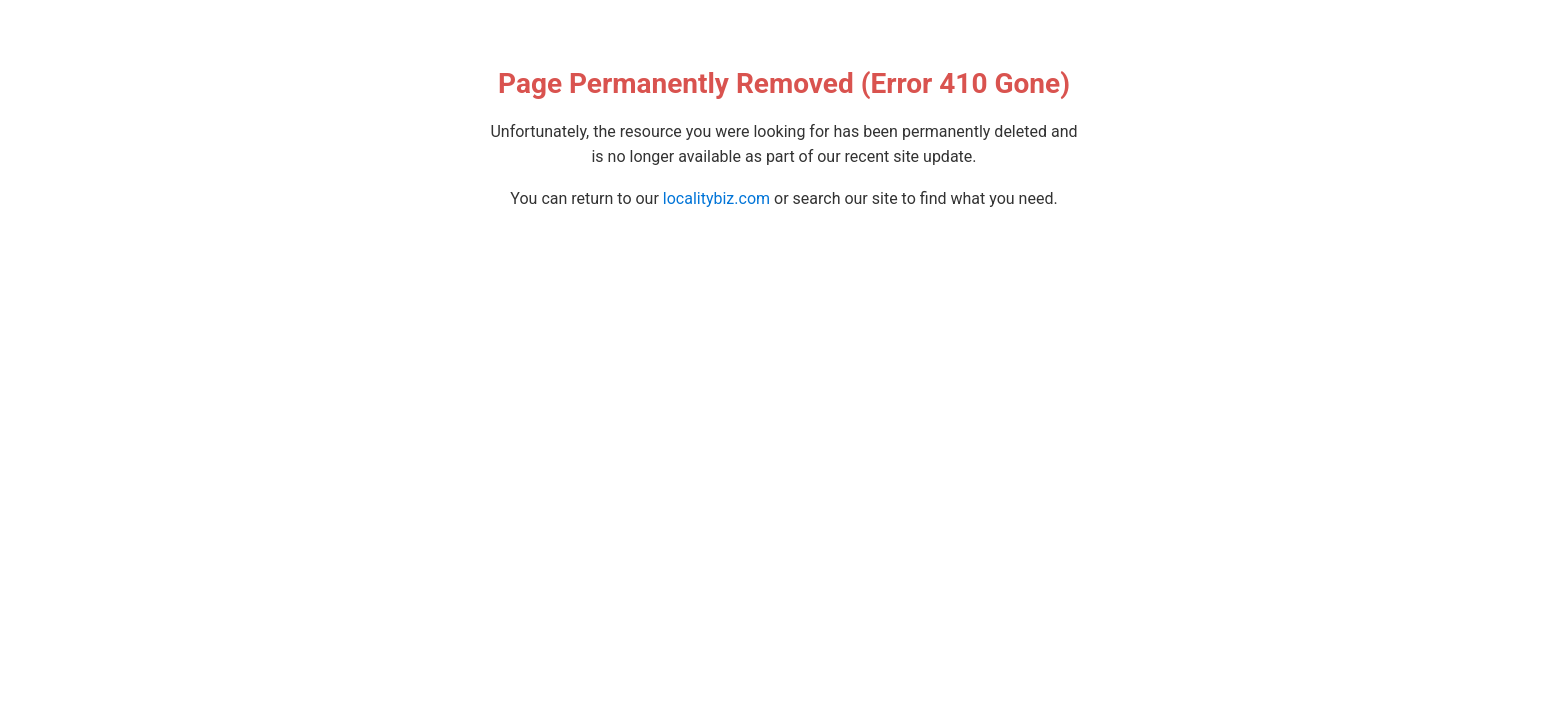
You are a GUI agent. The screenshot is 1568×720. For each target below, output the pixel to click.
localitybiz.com (716, 198)
